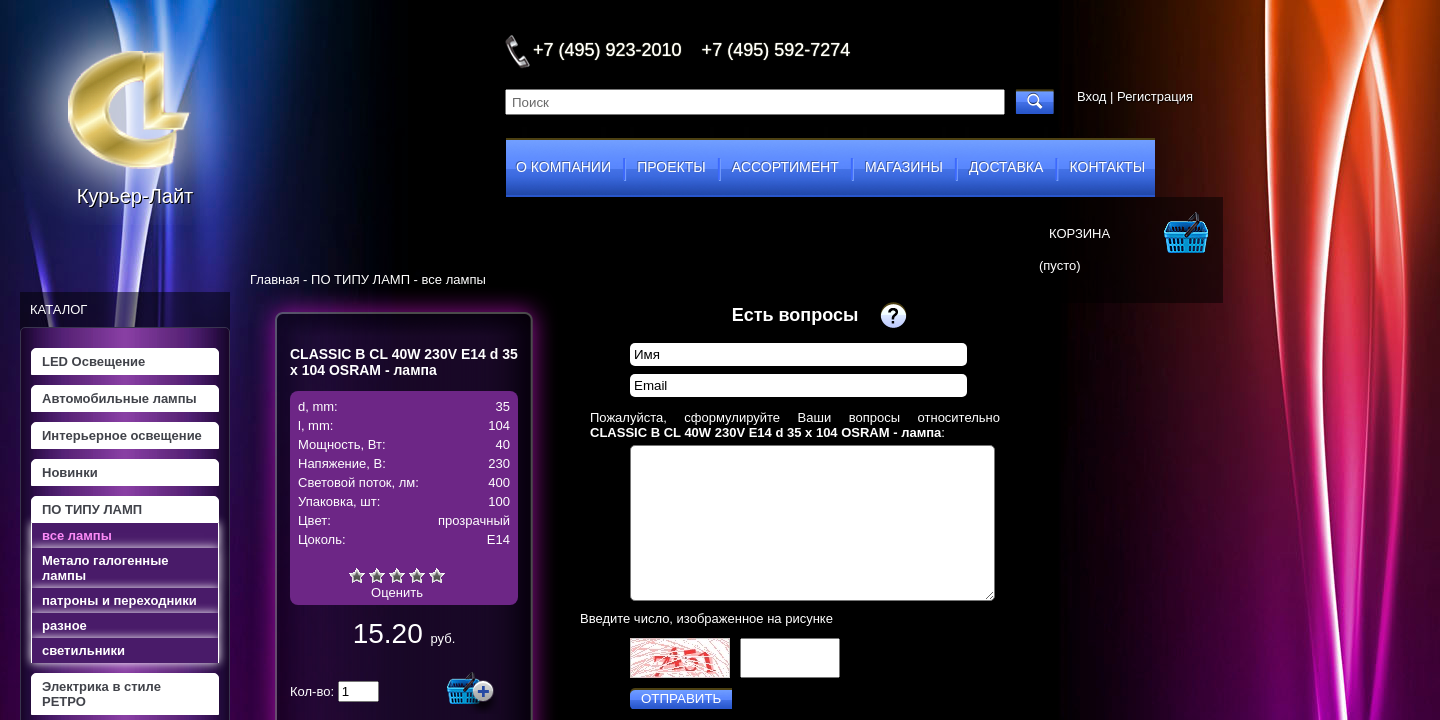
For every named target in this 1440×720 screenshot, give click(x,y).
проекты (671, 167)
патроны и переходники (119, 600)
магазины (904, 167)
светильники (83, 650)
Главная (274, 279)
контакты (1108, 167)
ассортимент (785, 167)
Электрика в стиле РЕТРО (101, 694)
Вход (1091, 96)
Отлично (437, 575)
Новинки (70, 472)
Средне (397, 575)
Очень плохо (357, 575)
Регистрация (1155, 96)
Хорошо (417, 575)
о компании (563, 167)
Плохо (377, 575)
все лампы (77, 535)
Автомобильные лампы (119, 398)
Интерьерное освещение (122, 435)
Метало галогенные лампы (105, 568)
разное (64, 625)
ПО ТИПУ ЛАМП (92, 509)
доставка (1006, 167)
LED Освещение (93, 361)
